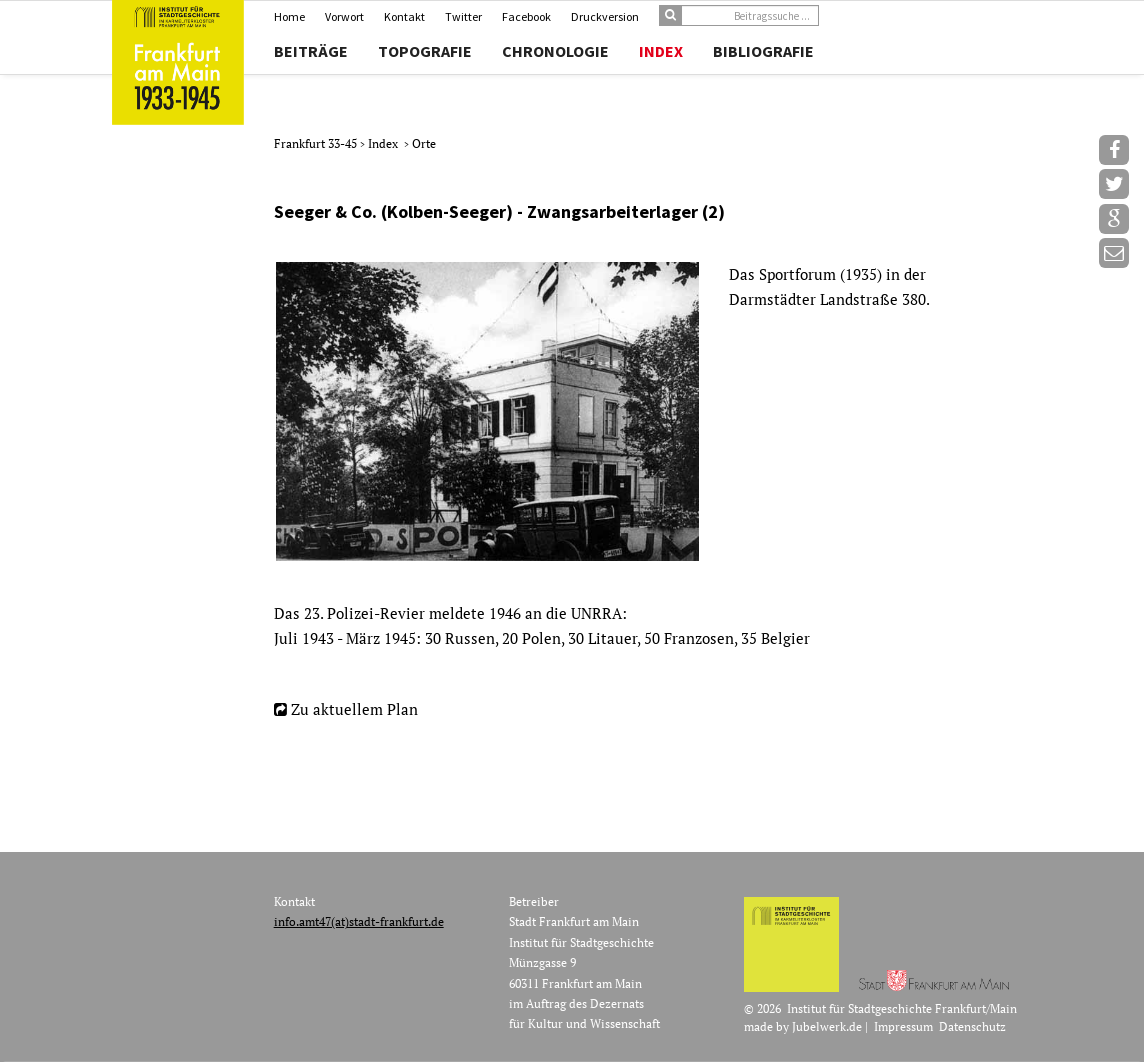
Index (661, 51)
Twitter (463, 16)
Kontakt (404, 16)
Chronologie (555, 51)
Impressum (903, 1026)
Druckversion (605, 16)
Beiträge (311, 51)
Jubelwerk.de (827, 1026)
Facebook (526, 16)
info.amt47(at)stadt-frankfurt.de (359, 921)
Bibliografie (763, 51)
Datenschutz (972, 1026)
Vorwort (344, 16)
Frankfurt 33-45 (317, 143)
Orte (424, 143)
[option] (650, 411)
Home (289, 16)
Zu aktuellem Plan (354, 709)
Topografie (425, 51)
